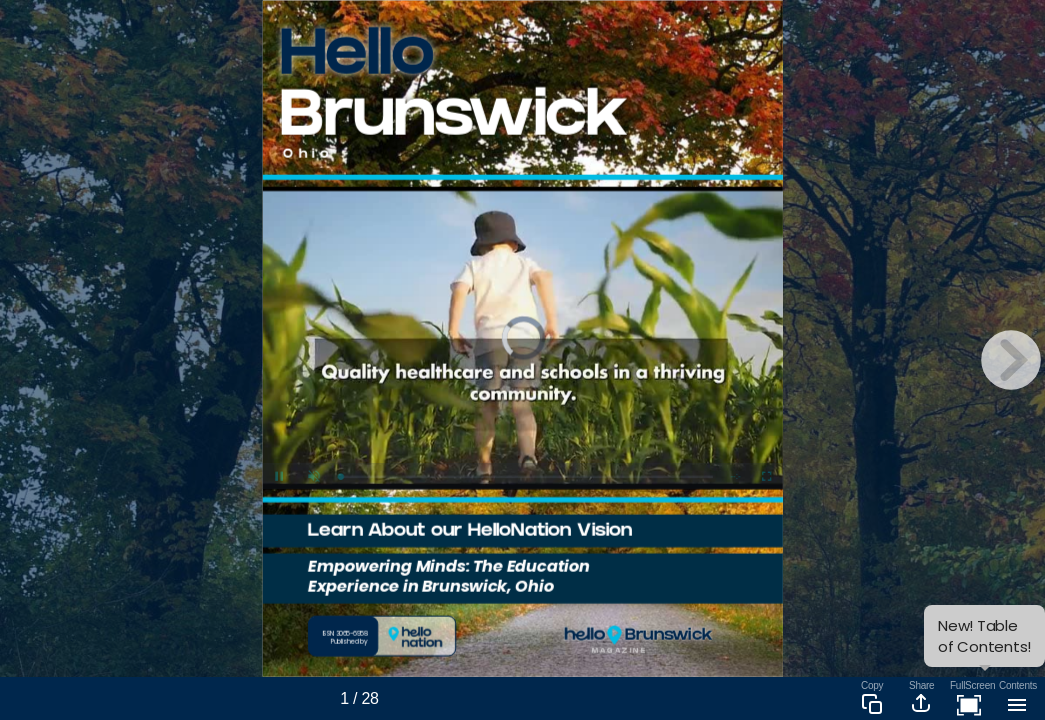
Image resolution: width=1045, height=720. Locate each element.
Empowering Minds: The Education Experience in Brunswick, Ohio (449, 575)
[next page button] (1011, 360)
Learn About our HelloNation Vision (470, 532)
